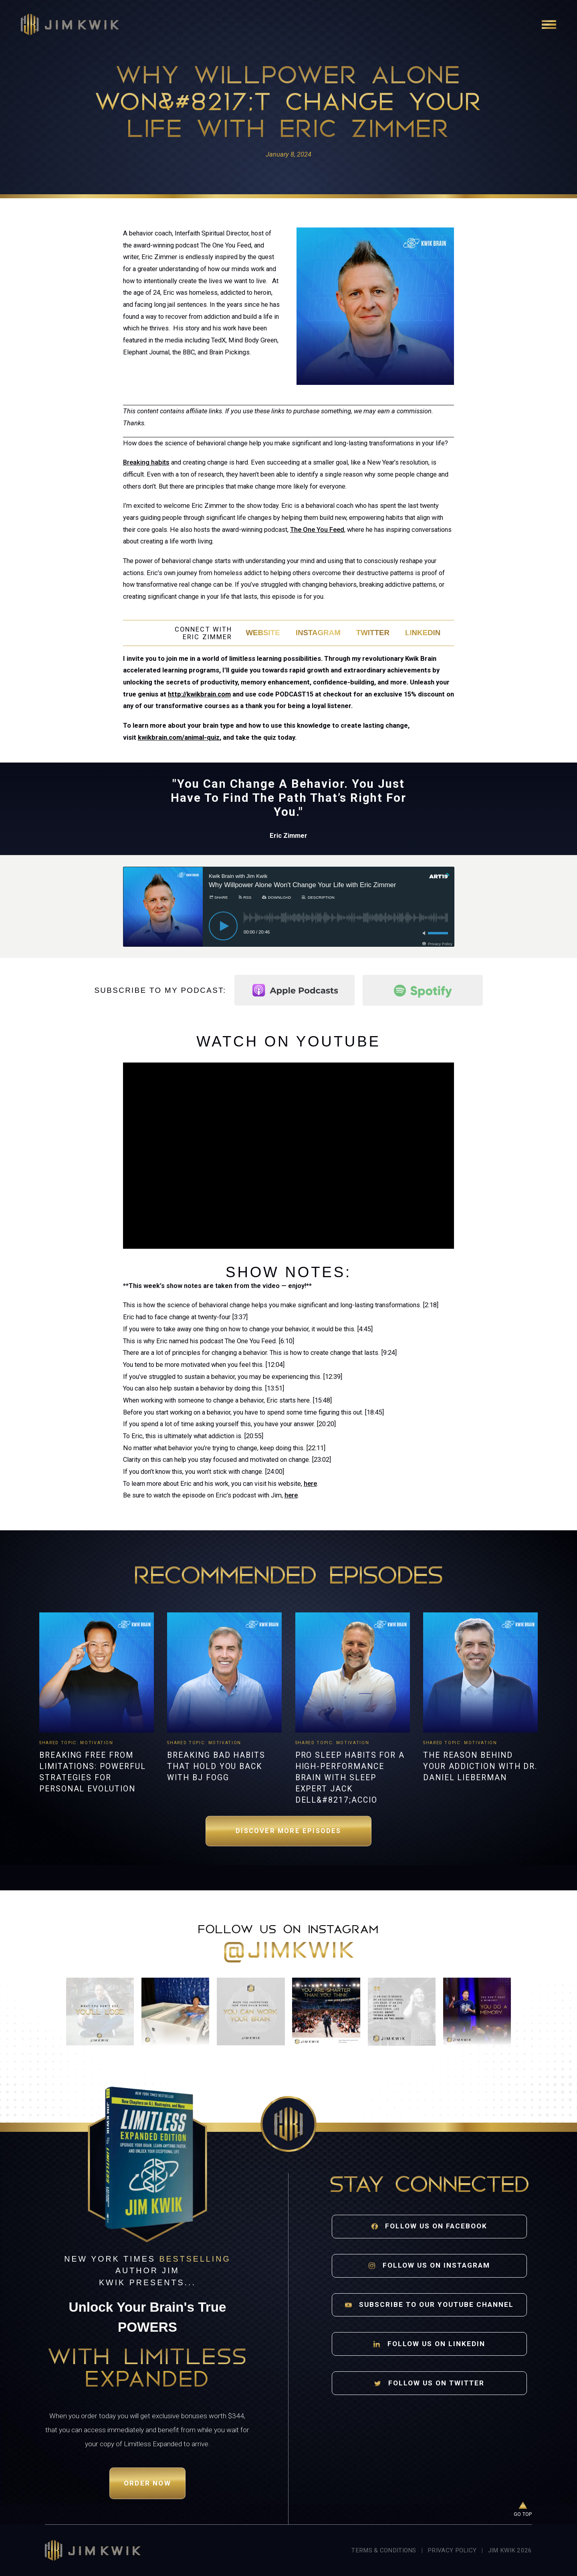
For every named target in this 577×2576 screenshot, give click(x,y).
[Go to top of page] (523, 2510)
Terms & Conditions (383, 2550)
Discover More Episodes (288, 1831)
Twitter (372, 632)
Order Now (147, 2483)
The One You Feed (317, 529)
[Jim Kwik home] (92, 2550)
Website (263, 632)
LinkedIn (422, 632)
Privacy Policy (452, 2550)
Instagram (318, 632)
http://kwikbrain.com (199, 694)
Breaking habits (146, 462)
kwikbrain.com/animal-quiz (179, 737)
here (310, 1483)
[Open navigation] (549, 24)
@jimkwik (288, 1952)
